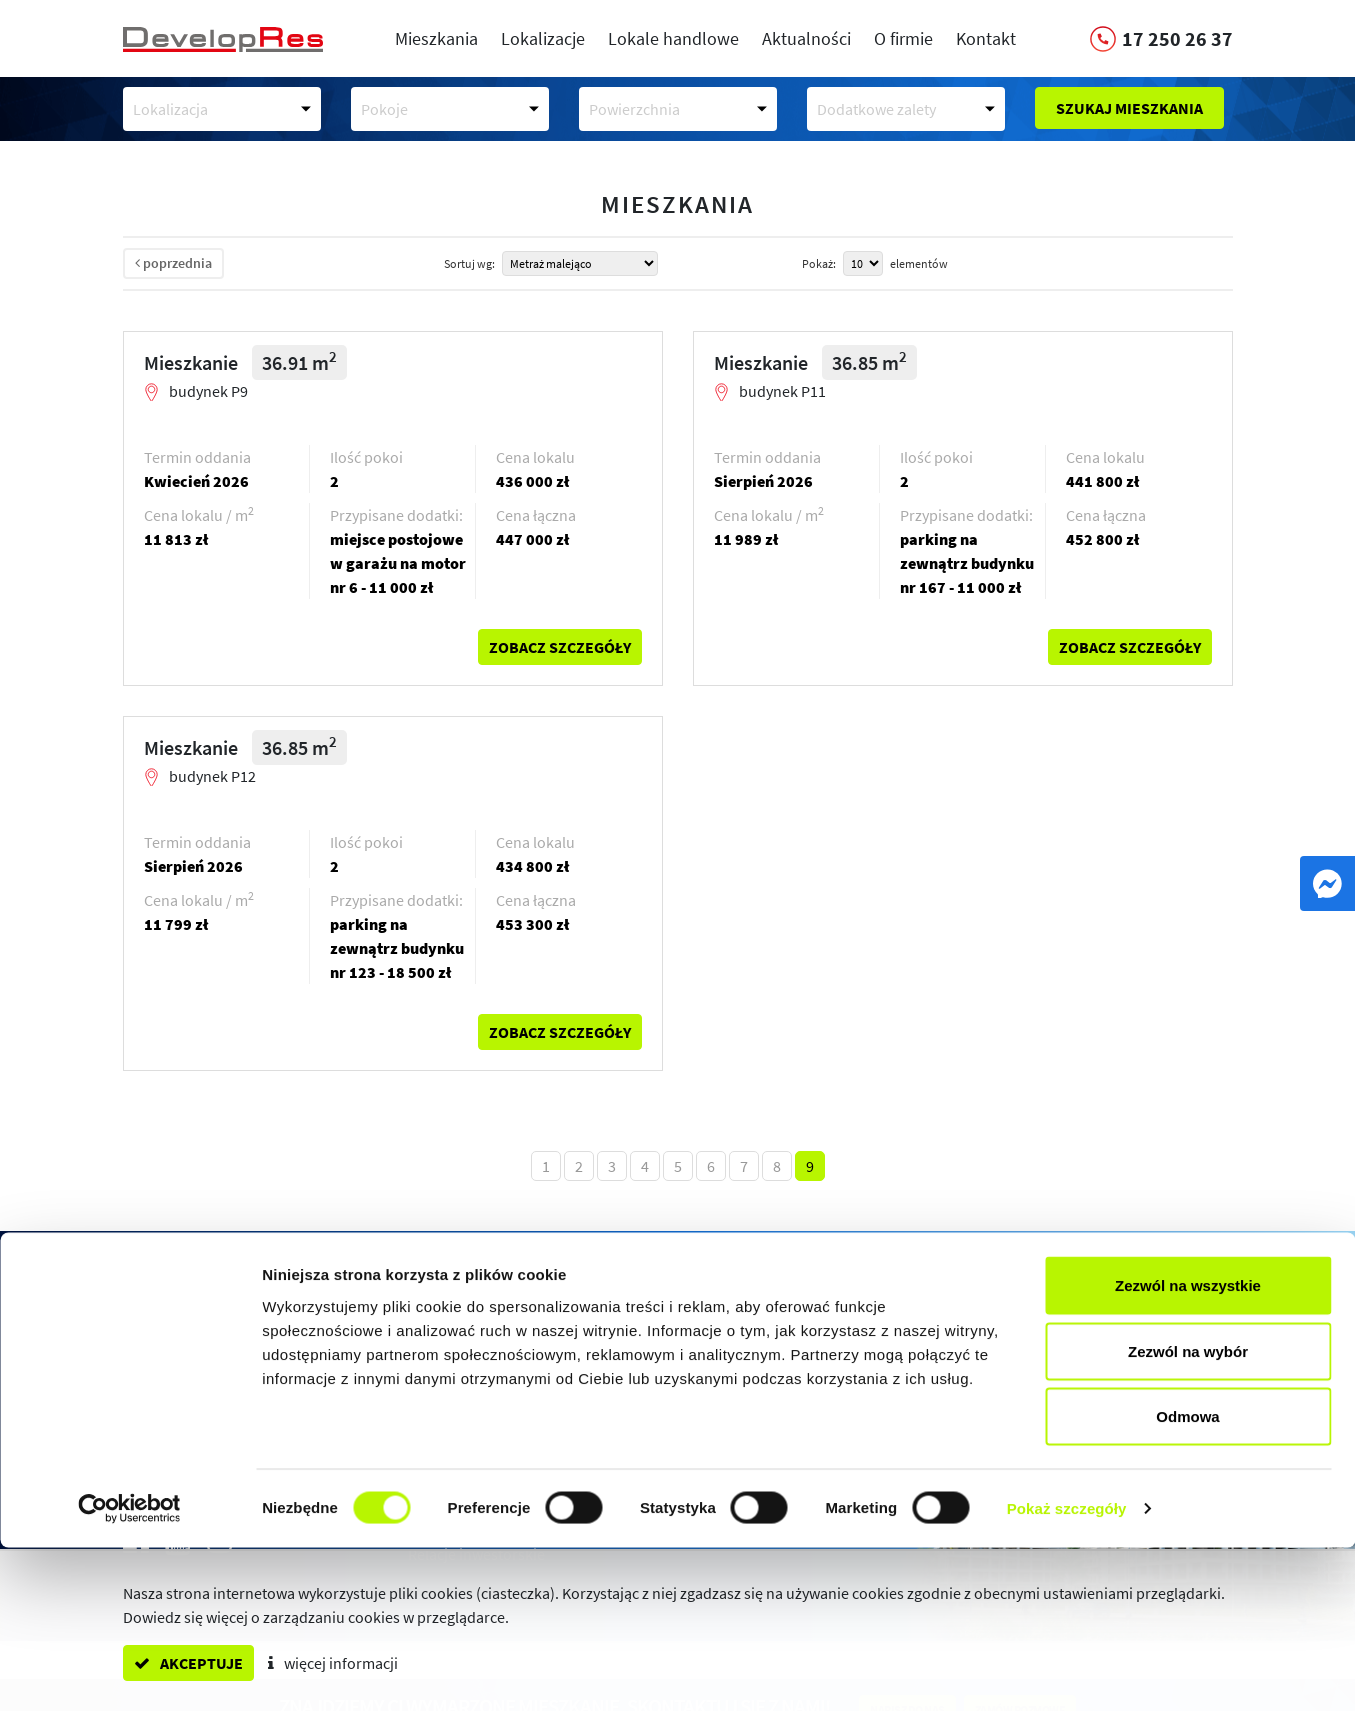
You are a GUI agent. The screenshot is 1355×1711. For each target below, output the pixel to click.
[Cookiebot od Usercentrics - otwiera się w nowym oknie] (129, 1672)
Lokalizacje (543, 38)
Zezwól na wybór (1188, 1514)
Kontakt (986, 38)
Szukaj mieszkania (1129, 108)
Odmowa (1187, 1579)
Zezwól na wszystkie (1188, 1448)
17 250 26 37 (234, 1380)
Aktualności (806, 38)
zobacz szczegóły (560, 647)
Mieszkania (436, 38)
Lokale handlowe (673, 38)
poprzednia (173, 263)
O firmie (903, 38)
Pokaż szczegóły (1067, 1671)
